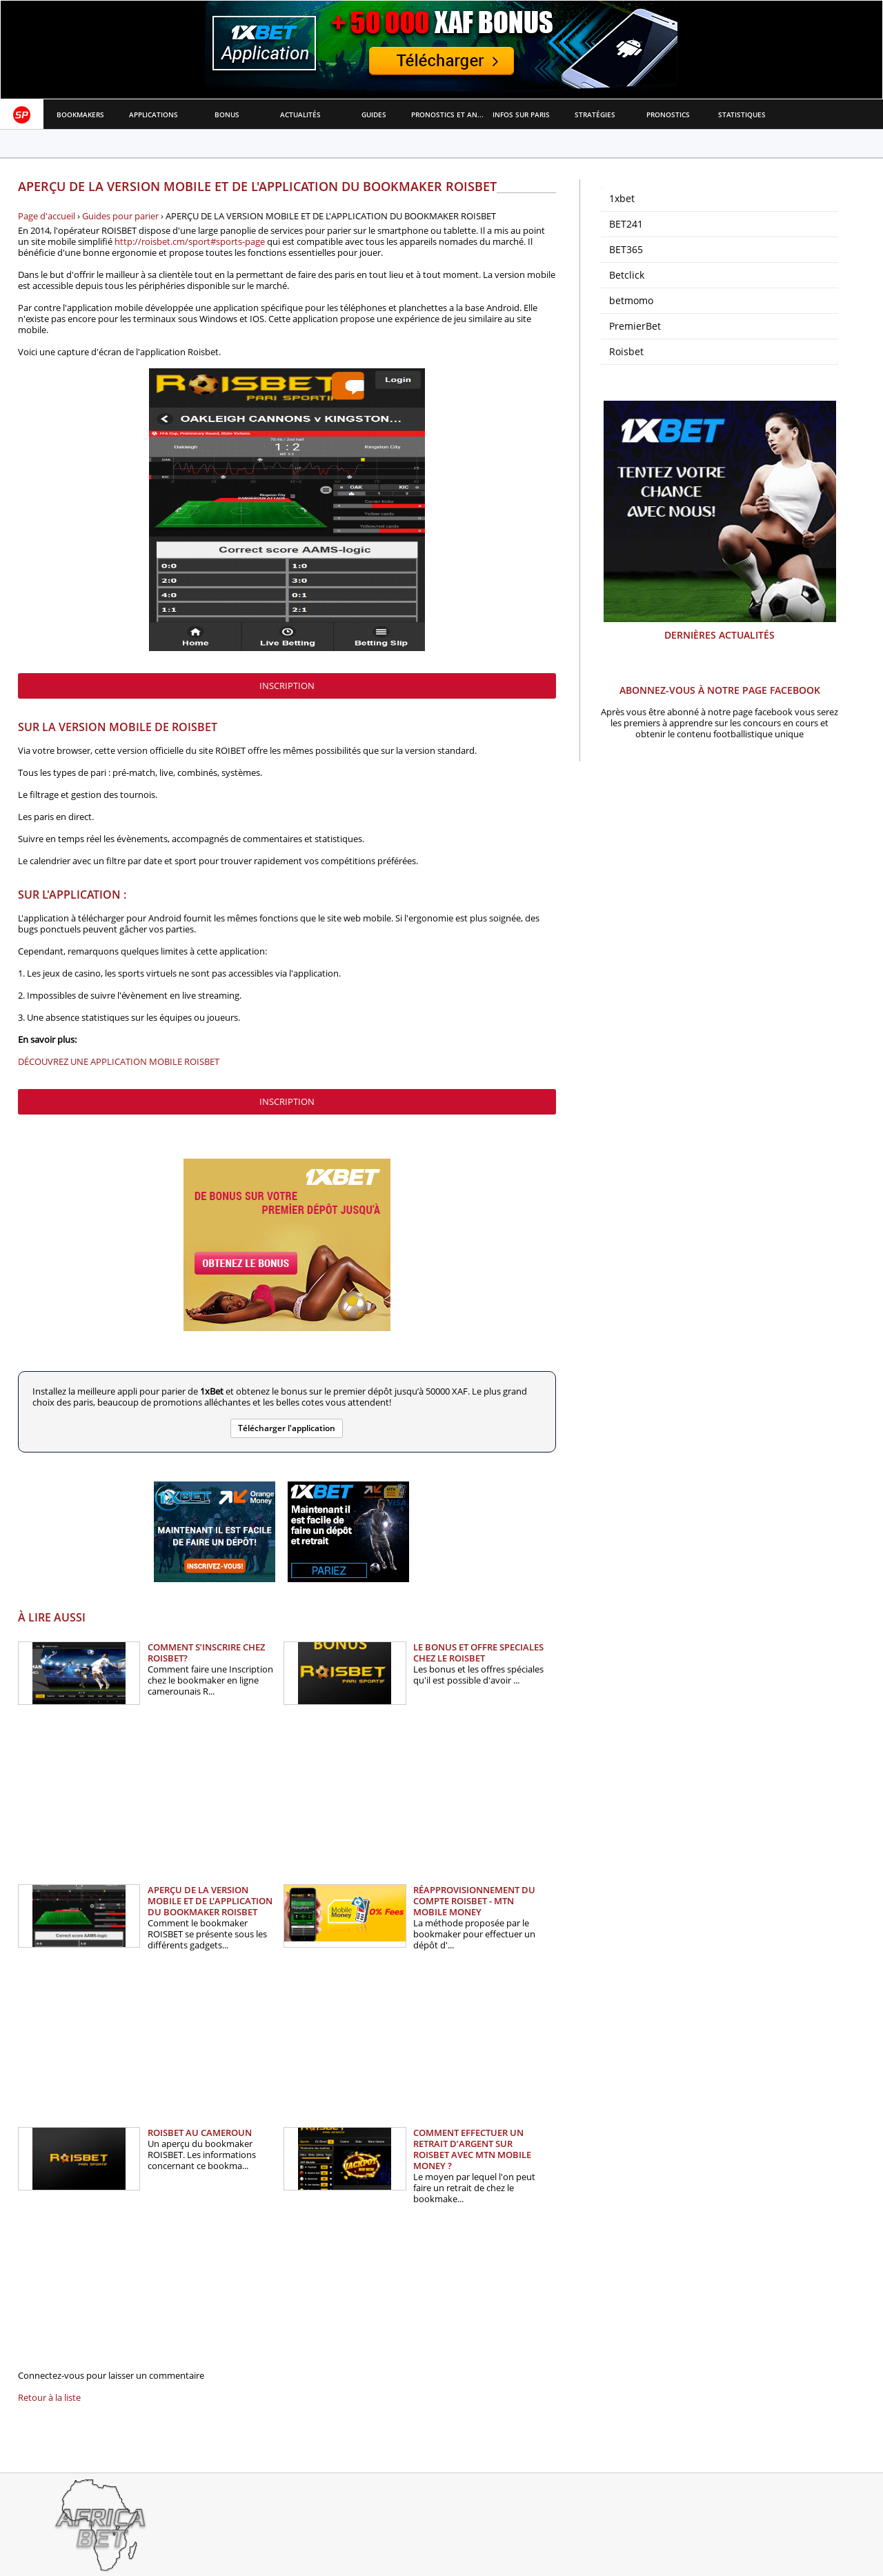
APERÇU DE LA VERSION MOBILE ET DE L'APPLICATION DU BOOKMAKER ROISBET (210, 1901)
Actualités (300, 114)
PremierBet (635, 325)
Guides (373, 114)
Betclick (626, 274)
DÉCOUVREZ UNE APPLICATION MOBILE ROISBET (118, 1061)
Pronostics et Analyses (448, 114)
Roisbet (626, 351)
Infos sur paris (521, 114)
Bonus (227, 114)
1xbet (622, 198)
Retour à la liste (49, 2397)
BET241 (626, 223)
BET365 (626, 249)
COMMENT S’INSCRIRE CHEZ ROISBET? (206, 1652)
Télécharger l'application (286, 1428)
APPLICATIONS (153, 114)
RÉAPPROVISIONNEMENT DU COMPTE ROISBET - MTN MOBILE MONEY (474, 1901)
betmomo (631, 300)
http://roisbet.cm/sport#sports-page (190, 241)
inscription (287, 685)
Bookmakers (80, 114)
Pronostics (668, 114)
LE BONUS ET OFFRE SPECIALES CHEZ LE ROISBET (478, 1652)
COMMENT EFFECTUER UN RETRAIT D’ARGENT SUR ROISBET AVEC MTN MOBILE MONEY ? (472, 2149)
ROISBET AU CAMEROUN (200, 2132)
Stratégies (595, 114)
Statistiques (742, 114)
